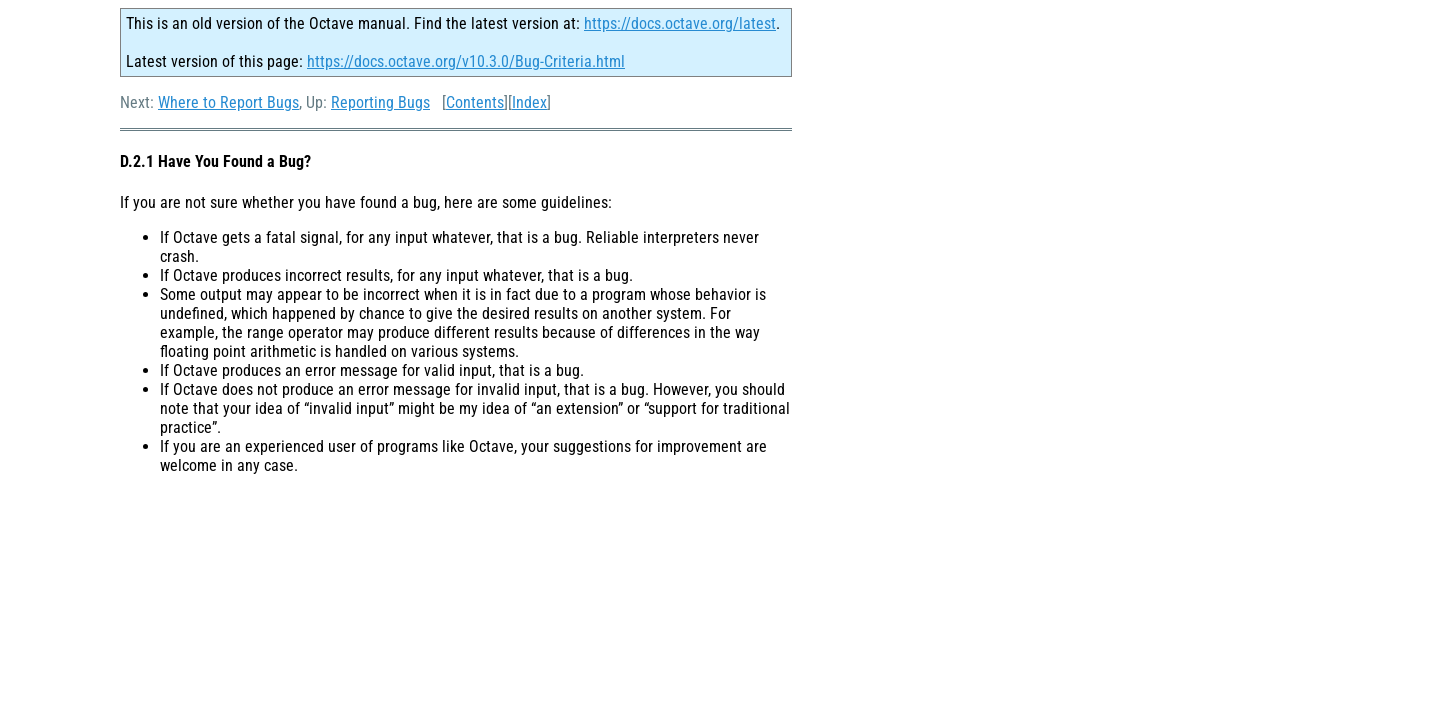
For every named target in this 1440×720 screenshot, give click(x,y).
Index (529, 102)
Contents (475, 102)
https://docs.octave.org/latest (680, 23)
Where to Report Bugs (228, 102)
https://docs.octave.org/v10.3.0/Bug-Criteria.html (466, 61)
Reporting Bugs (380, 102)
